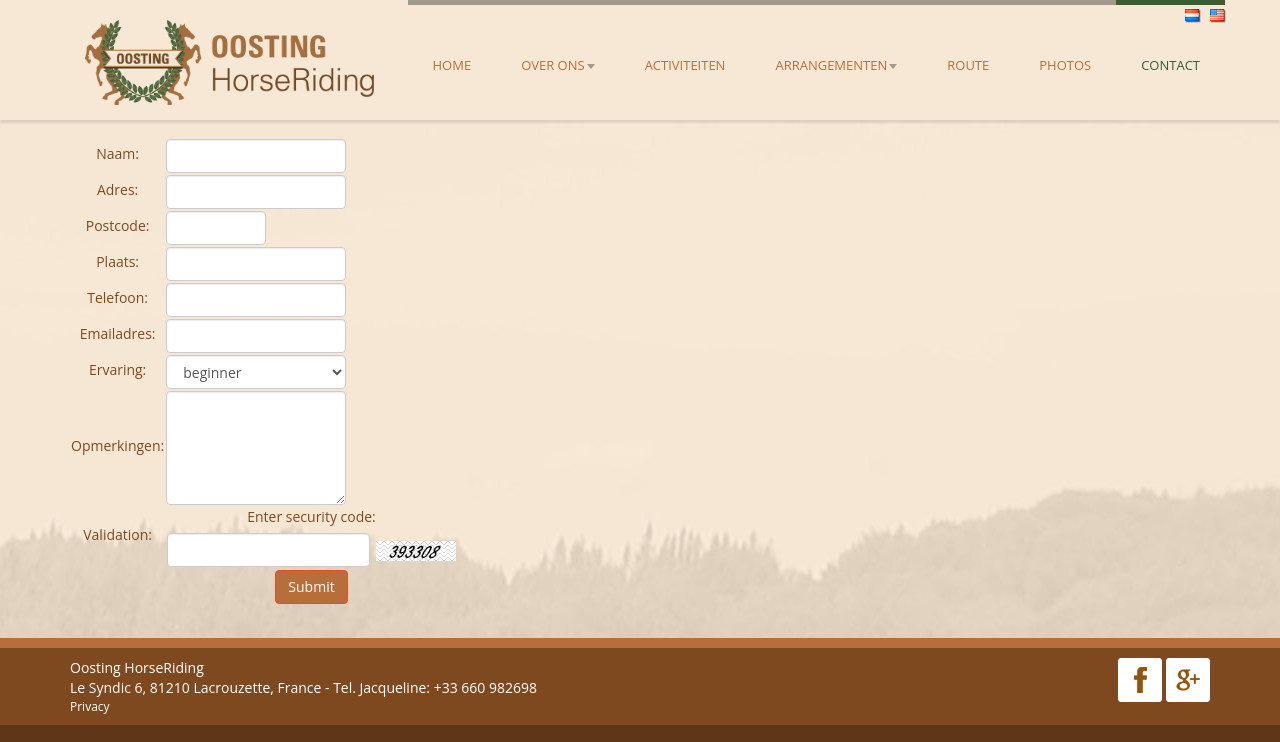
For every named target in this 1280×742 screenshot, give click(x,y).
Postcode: (118, 225)
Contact (1170, 65)
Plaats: (117, 261)
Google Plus (1188, 680)
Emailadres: (118, 333)
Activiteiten (685, 65)
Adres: (117, 189)
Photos (1065, 65)
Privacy (90, 706)
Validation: (117, 534)
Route (968, 65)
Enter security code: (311, 516)
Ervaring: (117, 369)
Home (452, 65)
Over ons (558, 65)
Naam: (117, 153)
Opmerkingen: (117, 445)
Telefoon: (117, 297)
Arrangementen (836, 65)
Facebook (1140, 680)
